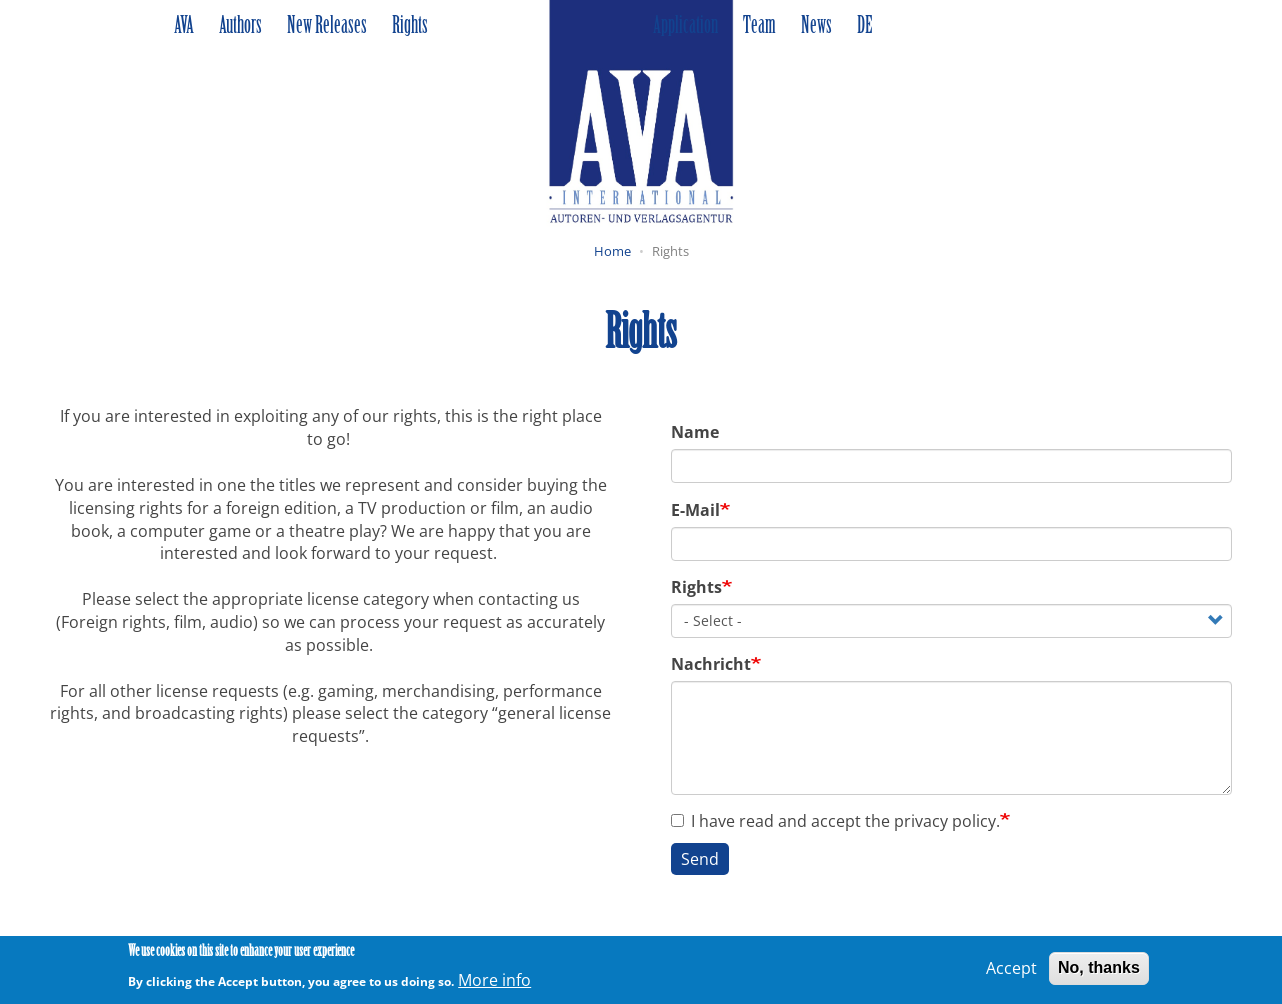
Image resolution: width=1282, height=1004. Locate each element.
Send (700, 859)
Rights (410, 27)
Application (685, 27)
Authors (240, 27)
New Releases (327, 27)
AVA (184, 27)
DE (864, 27)
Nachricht (711, 664)
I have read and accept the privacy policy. (835, 821)
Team (759, 27)
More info (494, 984)
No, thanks (1099, 972)
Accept (1011, 973)
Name (695, 432)
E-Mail (695, 510)
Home (612, 251)
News (816, 27)
